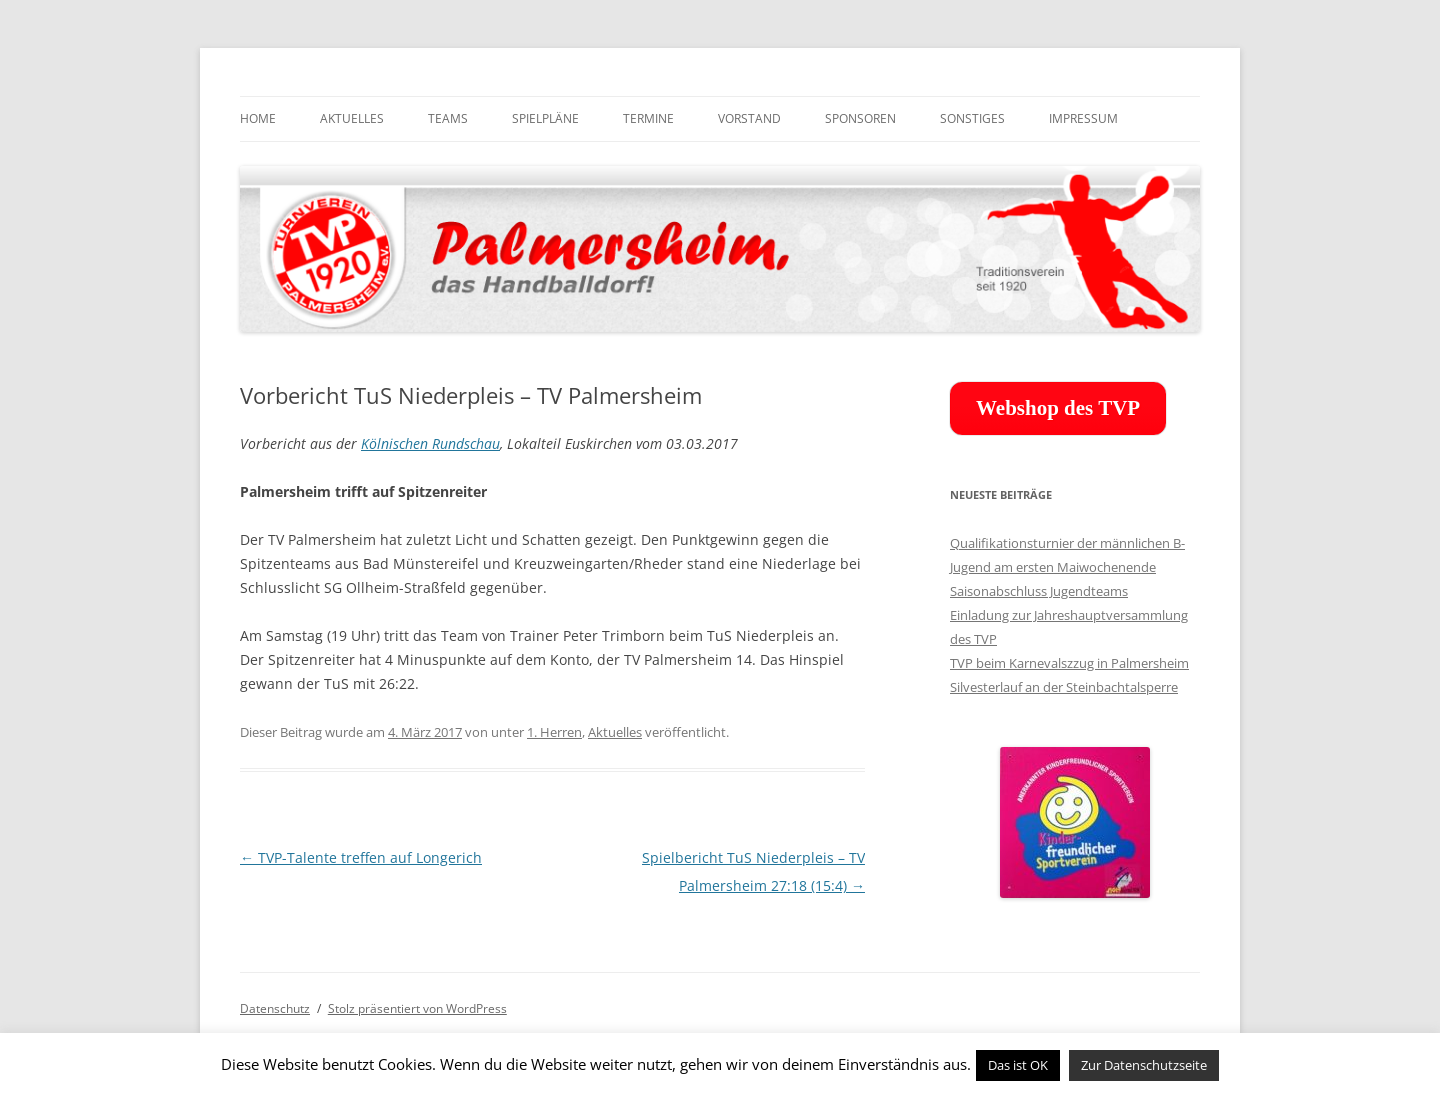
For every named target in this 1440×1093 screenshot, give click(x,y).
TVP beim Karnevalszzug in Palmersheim (1069, 663)
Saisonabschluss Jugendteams (1039, 591)
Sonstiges (972, 118)
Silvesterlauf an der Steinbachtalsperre (1064, 687)
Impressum (1083, 118)
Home (258, 118)
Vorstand (749, 118)
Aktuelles (352, 118)
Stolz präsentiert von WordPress (417, 1008)
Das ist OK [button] (1018, 1065)
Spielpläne (545, 118)
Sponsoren (860, 118)
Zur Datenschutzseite (1144, 1065)
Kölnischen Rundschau (430, 443)
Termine (648, 118)
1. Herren (554, 732)
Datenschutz (275, 1008)
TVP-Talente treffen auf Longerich (361, 857)
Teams (448, 118)
